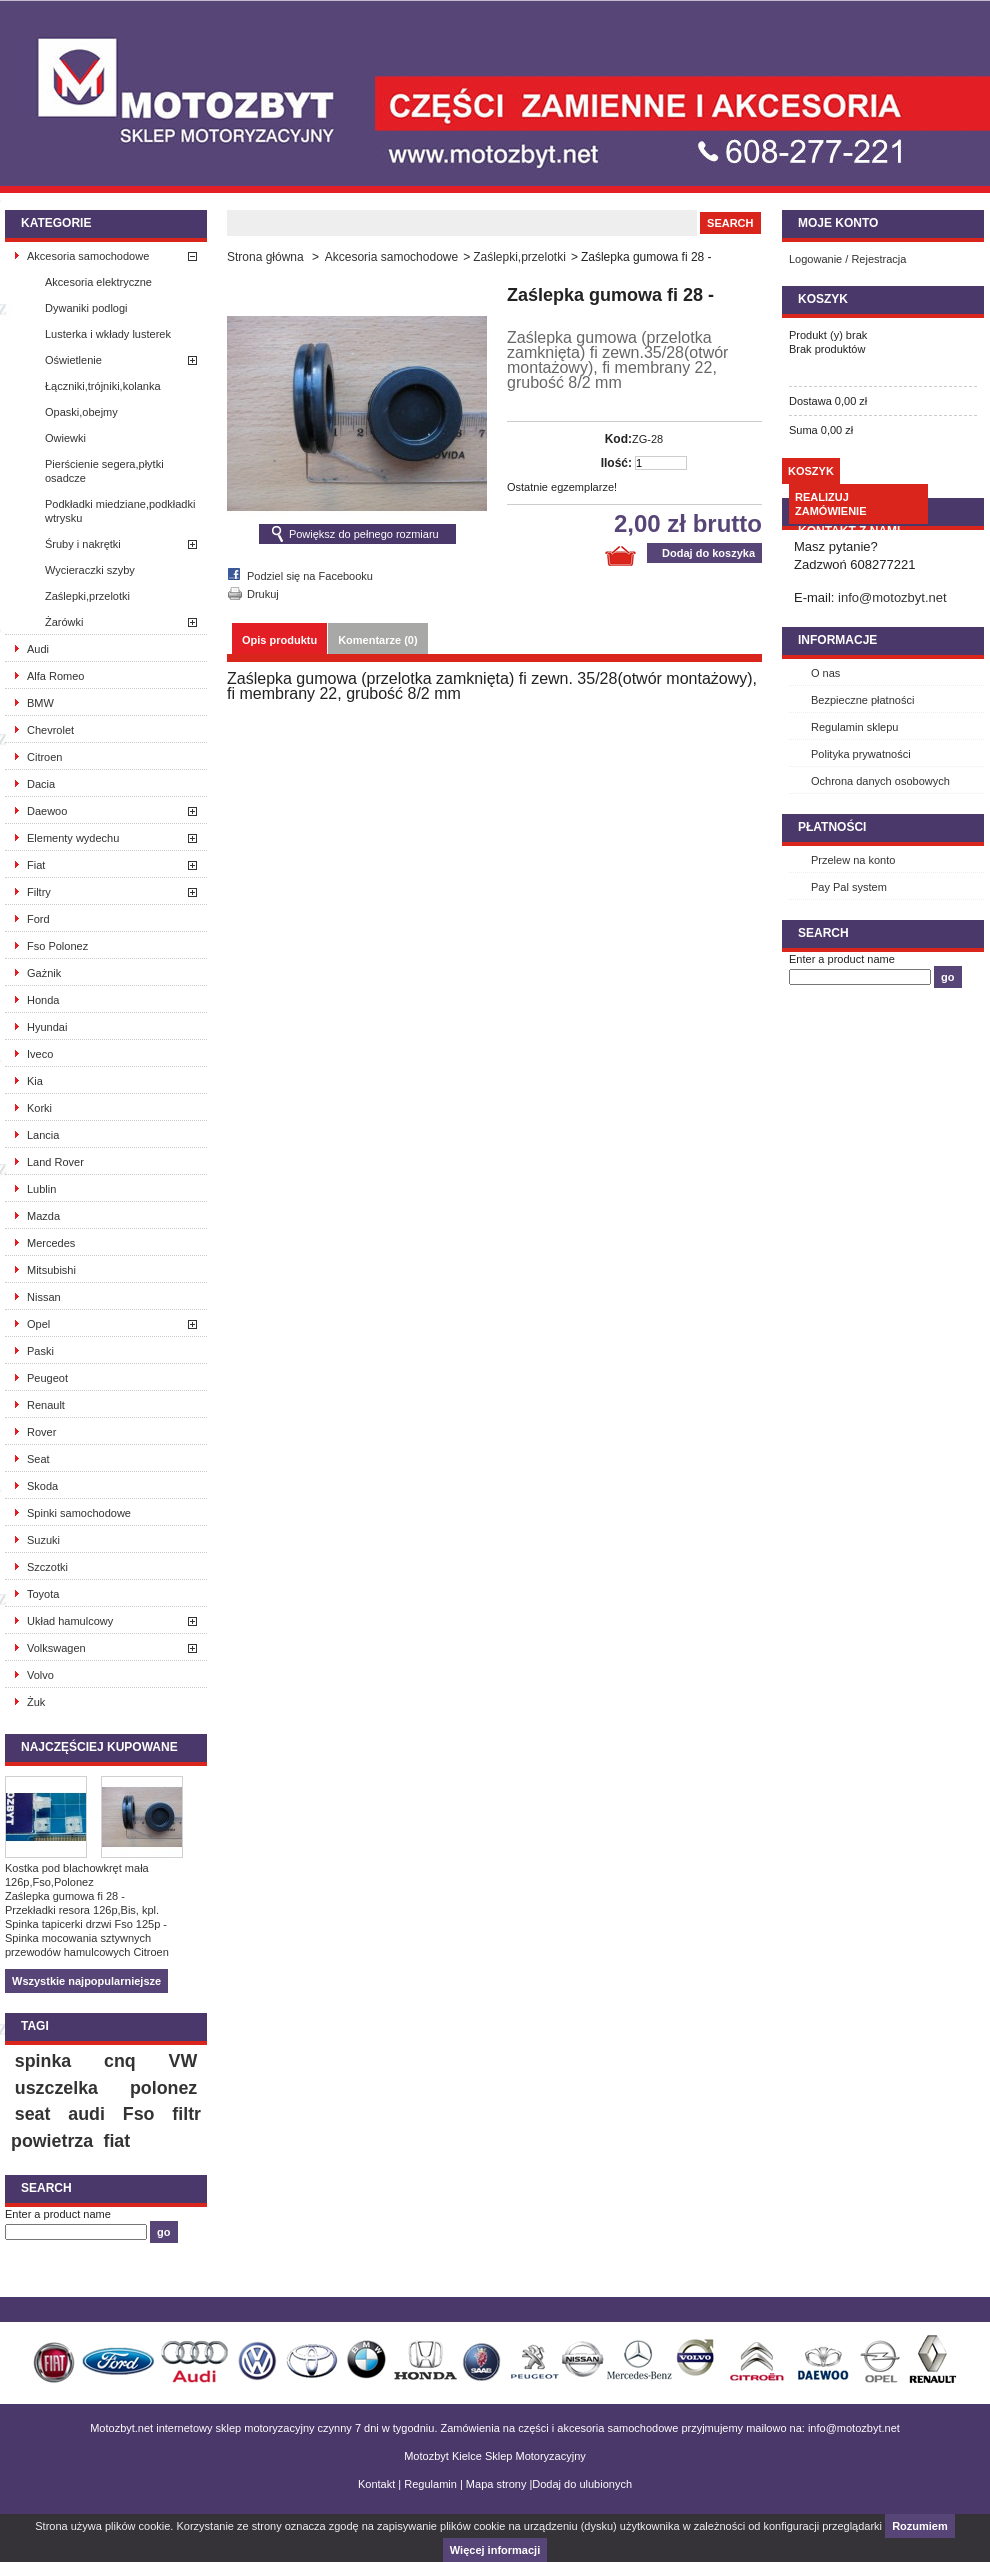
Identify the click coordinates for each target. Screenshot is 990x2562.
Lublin (41, 1189)
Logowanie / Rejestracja (847, 259)
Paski (40, 1351)
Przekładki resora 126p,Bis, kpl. (82, 1910)
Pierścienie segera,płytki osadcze (104, 471)
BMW (40, 703)
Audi (38, 649)
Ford (38, 919)
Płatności (832, 827)
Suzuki (43, 1540)
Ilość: (616, 463)
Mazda (43, 1216)
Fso (139, 2114)
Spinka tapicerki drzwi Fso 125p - (86, 1924)
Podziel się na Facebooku (310, 576)
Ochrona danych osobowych (880, 781)
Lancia (43, 1135)
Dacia (41, 784)
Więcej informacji (495, 2550)
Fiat (36, 865)
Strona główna (265, 257)
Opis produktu (279, 640)
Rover (41, 1432)
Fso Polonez (57, 946)
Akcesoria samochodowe (88, 256)
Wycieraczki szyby (90, 570)
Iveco (40, 1054)
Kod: (618, 439)
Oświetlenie (73, 360)
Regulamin (430, 2484)
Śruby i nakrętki (83, 544)
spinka (43, 2061)
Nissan (44, 1297)
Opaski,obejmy (81, 412)
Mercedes (51, 1243)
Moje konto (838, 223)
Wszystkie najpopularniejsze (86, 1981)
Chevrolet (50, 730)
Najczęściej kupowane (99, 1747)
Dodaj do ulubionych (582, 2484)
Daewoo (47, 811)
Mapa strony (496, 2484)
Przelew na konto (853, 860)
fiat (116, 2141)
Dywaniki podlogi (86, 308)
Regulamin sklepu (854, 727)
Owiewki (65, 438)
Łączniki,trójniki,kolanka (103, 386)
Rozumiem (920, 2526)
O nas (825, 673)
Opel (38, 1324)
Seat (38, 1459)
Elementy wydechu (73, 838)
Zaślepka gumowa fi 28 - (65, 1896)
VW (183, 2061)
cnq (120, 2061)
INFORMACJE (837, 640)
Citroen (44, 757)
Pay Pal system (849, 887)
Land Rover (55, 1162)
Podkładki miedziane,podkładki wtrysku (120, 511)
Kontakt (376, 2484)
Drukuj (263, 594)
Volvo (40, 1675)
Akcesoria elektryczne (98, 282)
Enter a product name (58, 2214)
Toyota (43, 1594)
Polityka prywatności (861, 754)
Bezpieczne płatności (862, 700)
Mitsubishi (51, 1270)
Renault (46, 1405)
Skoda (42, 1486)
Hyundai (47, 1027)
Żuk (36, 1702)
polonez (163, 2088)
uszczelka (56, 2088)
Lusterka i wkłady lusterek (108, 334)
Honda (43, 1000)
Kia (35, 1081)
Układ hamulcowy (70, 1621)
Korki (39, 1108)
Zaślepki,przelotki (87, 596)
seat (33, 2114)
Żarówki (64, 622)
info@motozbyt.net (892, 597)
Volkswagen (56, 1648)
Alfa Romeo (55, 676)
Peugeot (47, 1378)
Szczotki (47, 1567)
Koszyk (823, 299)
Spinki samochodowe (79, 1513)
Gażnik (44, 973)
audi (86, 2114)
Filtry (39, 892)
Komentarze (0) (377, 640)
